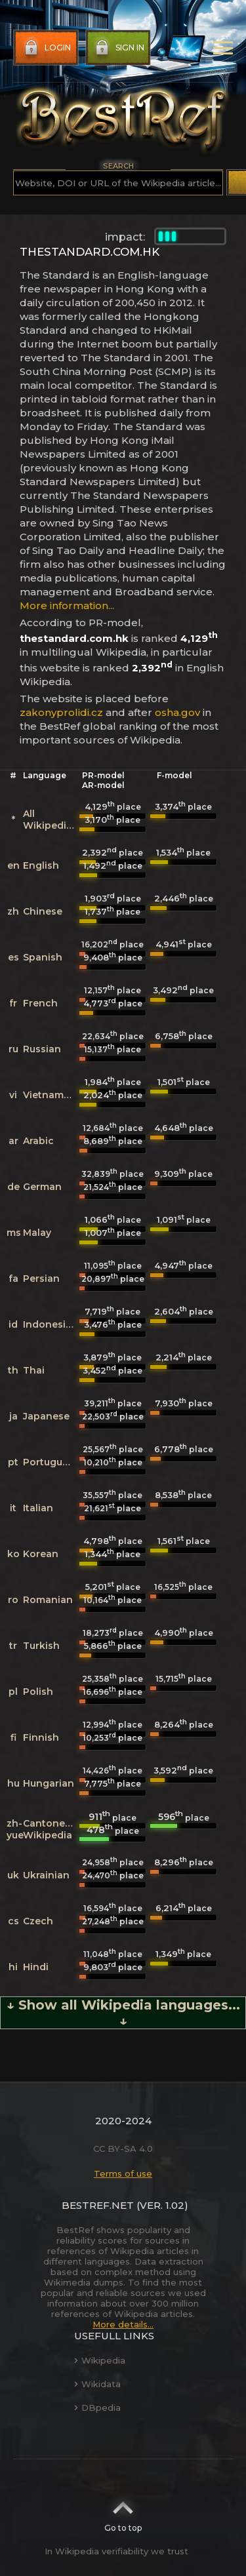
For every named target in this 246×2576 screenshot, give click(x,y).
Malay (37, 1232)
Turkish (41, 1646)
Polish (38, 1691)
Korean (40, 1554)
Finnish (41, 1737)
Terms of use (123, 2173)
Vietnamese (52, 1095)
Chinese (42, 911)
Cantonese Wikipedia (49, 1829)
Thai (34, 1370)
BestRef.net (98, 2205)
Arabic (38, 1141)
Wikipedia (99, 2360)
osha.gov (177, 712)
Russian (42, 1049)
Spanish (42, 957)
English (41, 865)
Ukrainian (46, 1875)
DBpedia (97, 2407)
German (42, 1187)
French (40, 1003)
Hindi (36, 1967)
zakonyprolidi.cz (61, 712)
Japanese (46, 1416)
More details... (123, 2324)
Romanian (48, 1600)
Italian (38, 1508)
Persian (41, 1278)
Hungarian (48, 1783)
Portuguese (51, 1462)
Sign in (118, 47)
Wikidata (97, 2384)
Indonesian (50, 1324)
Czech (38, 1921)
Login (46, 47)
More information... (67, 605)
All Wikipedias (50, 819)
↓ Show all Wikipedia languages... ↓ (123, 2013)
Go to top (123, 2512)
